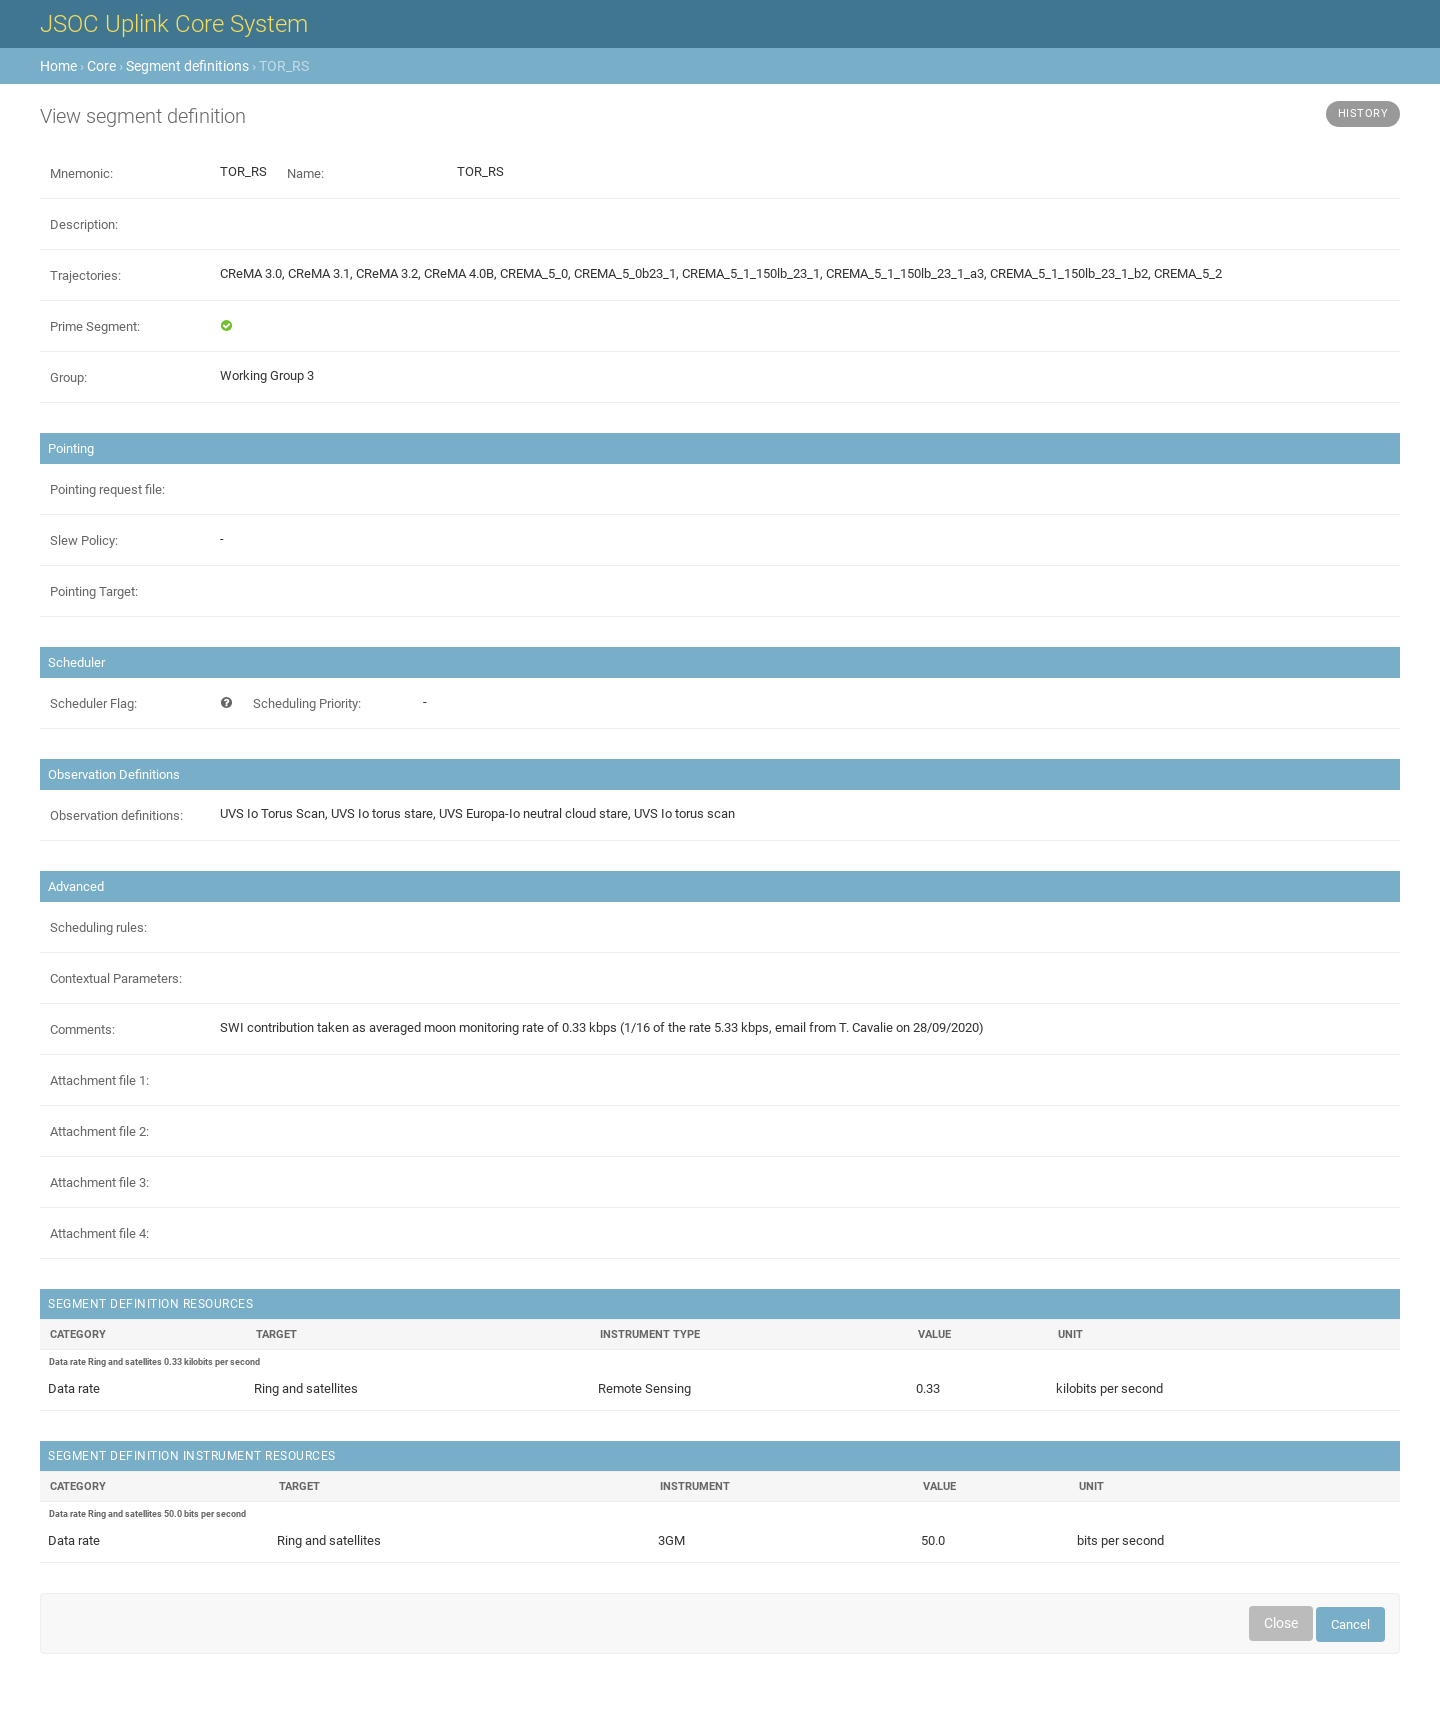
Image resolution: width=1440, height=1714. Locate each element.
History (1363, 113)
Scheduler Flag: (93, 703)
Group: (68, 377)
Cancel (1350, 1624)
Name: (305, 173)
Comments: (82, 1029)
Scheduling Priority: (307, 703)
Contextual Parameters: (116, 978)
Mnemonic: (81, 173)
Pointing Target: (94, 591)
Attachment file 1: (99, 1080)
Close (1281, 1623)
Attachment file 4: (99, 1233)
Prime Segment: (95, 326)
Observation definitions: (116, 815)
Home (58, 66)
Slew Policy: (84, 540)
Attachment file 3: (99, 1182)
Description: (84, 224)
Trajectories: (85, 275)
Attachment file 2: (99, 1131)
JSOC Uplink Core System (174, 24)
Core (101, 66)
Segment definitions (187, 66)
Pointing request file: (107, 489)
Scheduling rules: (98, 927)
